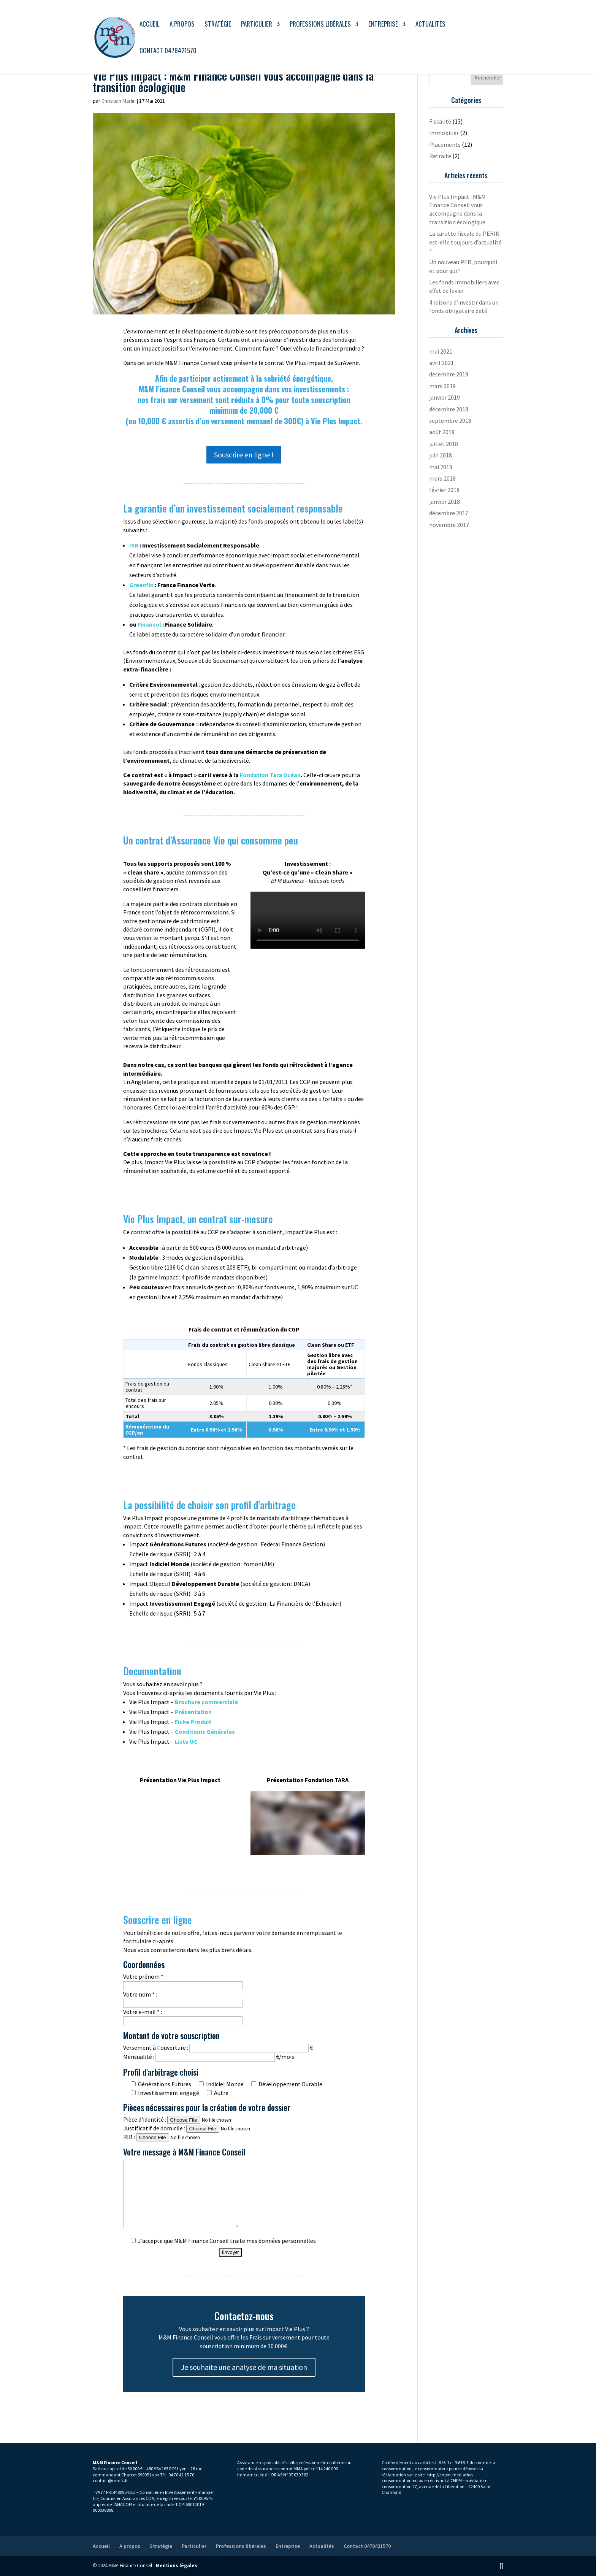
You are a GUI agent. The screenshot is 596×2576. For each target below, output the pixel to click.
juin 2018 (440, 455)
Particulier (256, 25)
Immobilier (444, 132)
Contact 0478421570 (168, 51)
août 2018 (442, 432)
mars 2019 (442, 386)
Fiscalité (440, 121)
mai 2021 (440, 351)
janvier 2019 (444, 397)
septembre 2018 (450, 420)
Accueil (149, 25)
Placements (445, 144)
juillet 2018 (443, 444)
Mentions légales (176, 2565)
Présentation (193, 1712)
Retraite (440, 156)
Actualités (430, 25)
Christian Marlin (118, 100)
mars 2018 (442, 478)
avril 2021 (441, 363)
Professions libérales (320, 25)
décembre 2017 (448, 513)
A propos (182, 25)
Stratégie (217, 25)
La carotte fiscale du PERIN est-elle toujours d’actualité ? (465, 242)
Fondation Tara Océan (270, 775)
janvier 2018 (444, 501)
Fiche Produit (193, 1721)
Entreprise (383, 25)
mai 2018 (440, 467)
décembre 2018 (448, 409)
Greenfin (141, 585)
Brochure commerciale (206, 1702)
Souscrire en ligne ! (244, 454)
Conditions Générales (205, 1731)
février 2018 (444, 490)
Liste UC (186, 1741)
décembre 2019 (448, 374)
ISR (133, 545)
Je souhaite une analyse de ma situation (244, 2367)
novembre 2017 (449, 525)
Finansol (149, 624)
